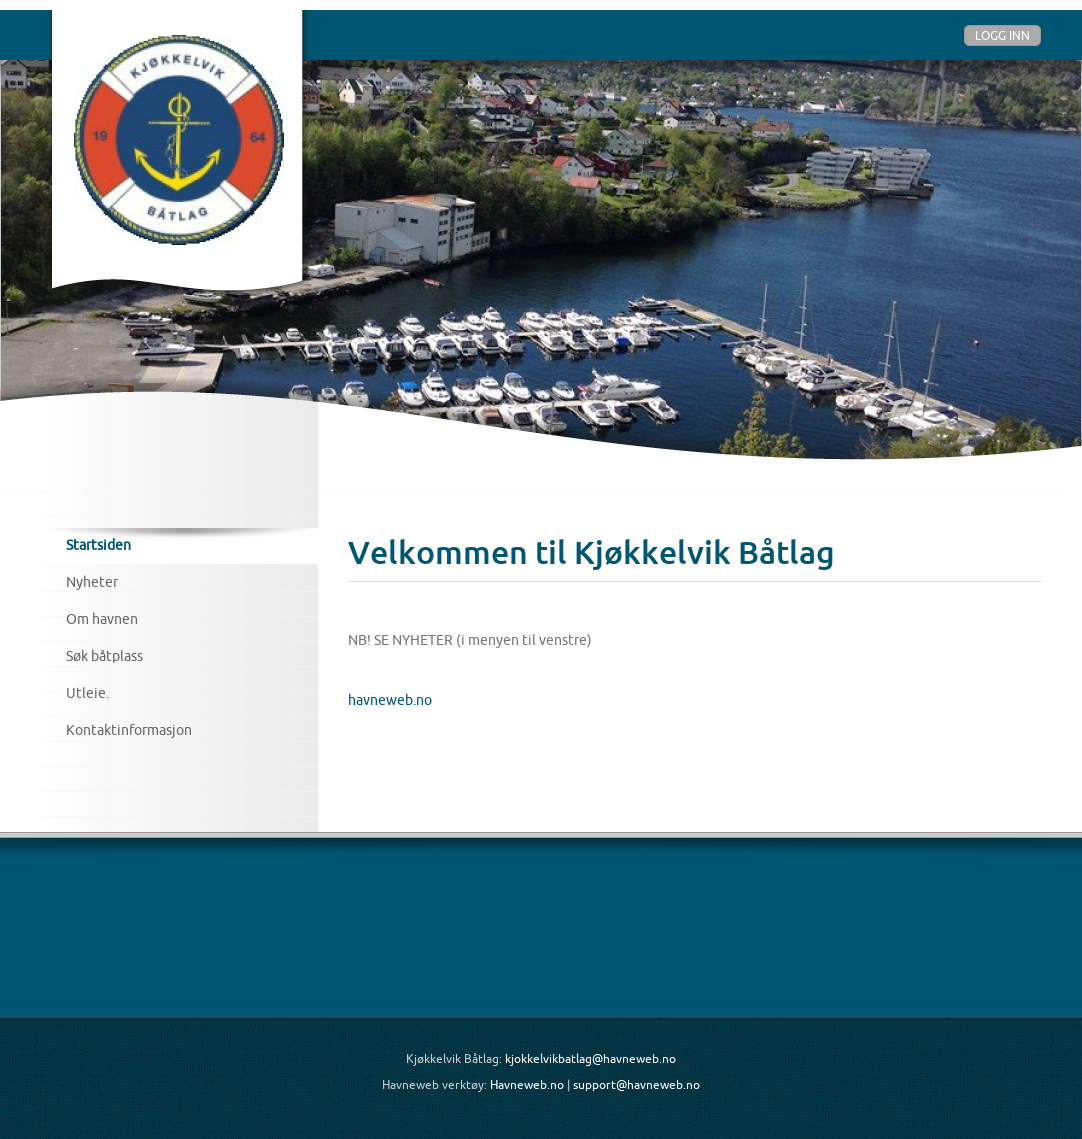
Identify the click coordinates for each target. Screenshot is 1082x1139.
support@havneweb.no (636, 1084)
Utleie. (87, 693)
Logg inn (1002, 35)
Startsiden (98, 545)
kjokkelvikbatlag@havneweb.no (590, 1058)
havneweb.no (390, 700)
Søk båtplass (104, 656)
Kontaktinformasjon (129, 730)
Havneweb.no (527, 1084)
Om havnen (102, 619)
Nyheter (92, 582)
